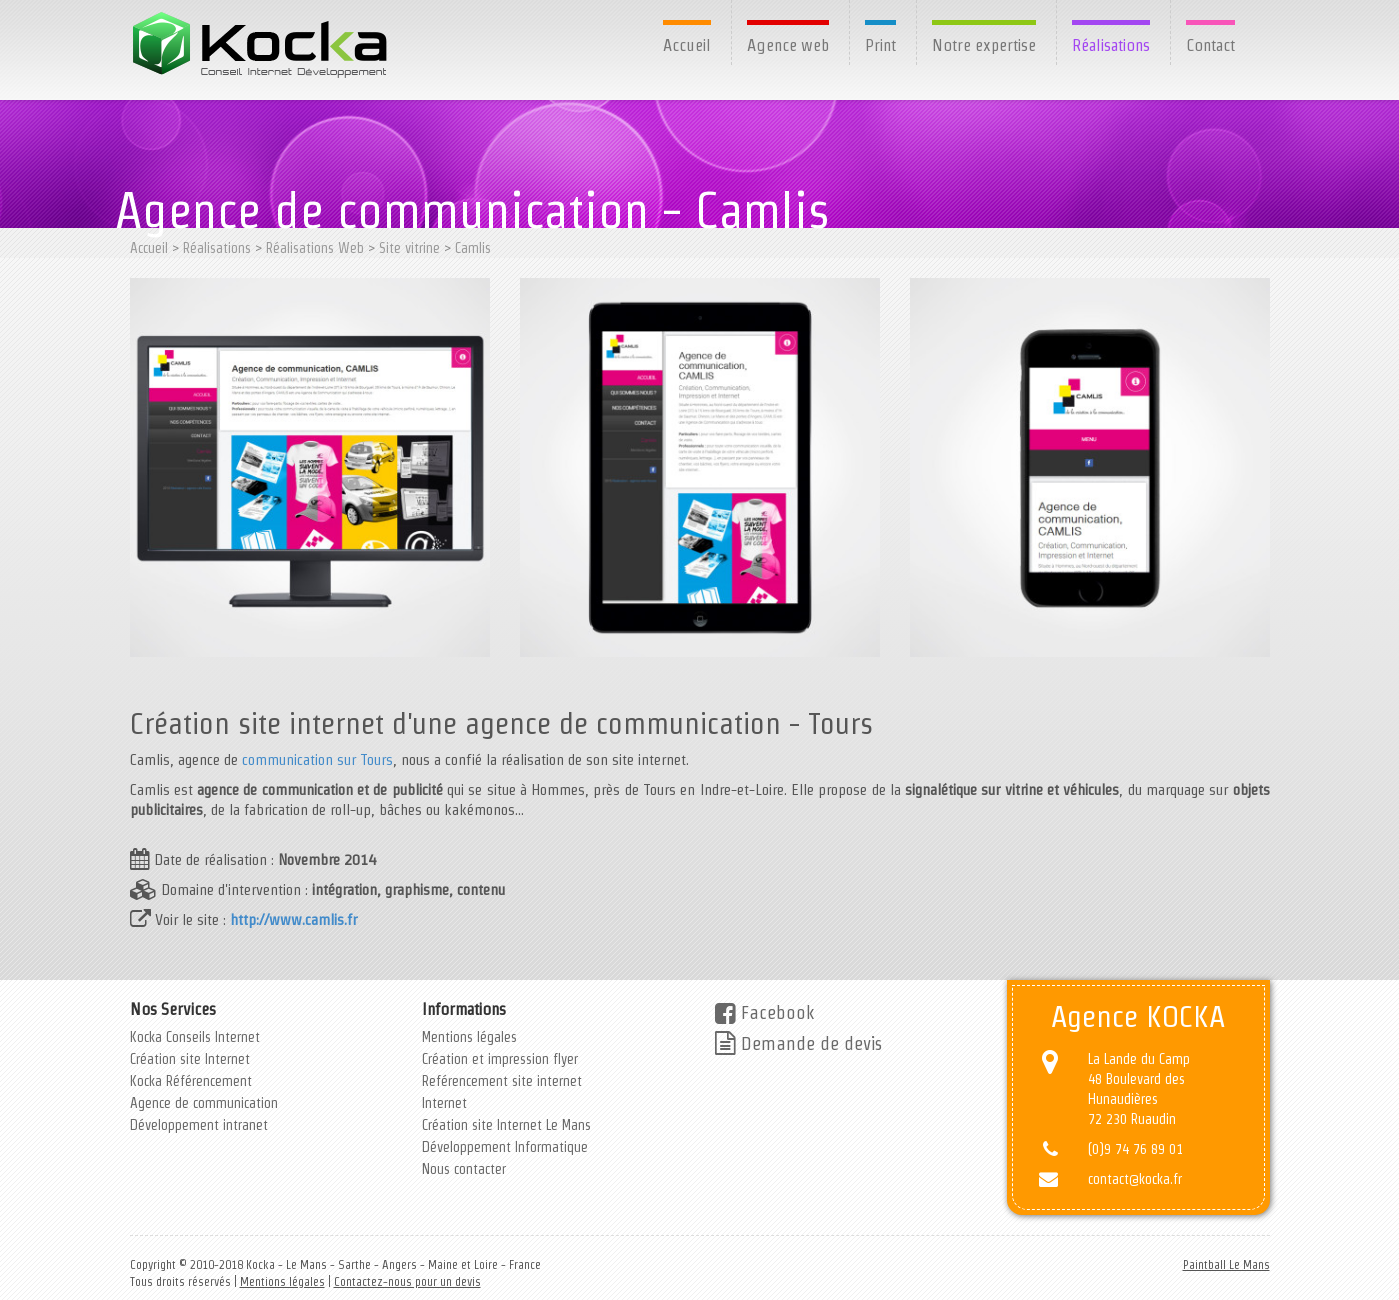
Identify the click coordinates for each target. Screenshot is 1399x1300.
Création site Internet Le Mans (506, 1125)
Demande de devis (798, 1043)
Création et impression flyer (500, 1059)
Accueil (687, 45)
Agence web (788, 45)
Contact (1210, 45)
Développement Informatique (505, 1147)
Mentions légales (469, 1037)
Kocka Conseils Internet (195, 1037)
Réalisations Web (315, 248)
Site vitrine (409, 248)
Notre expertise (984, 45)
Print (880, 45)
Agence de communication (204, 1103)
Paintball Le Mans (1226, 1264)
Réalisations (1111, 45)
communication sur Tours (317, 759)
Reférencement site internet (502, 1081)
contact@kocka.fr (1135, 1179)
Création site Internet (190, 1059)
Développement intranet (199, 1125)
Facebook (764, 1012)
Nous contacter (464, 1169)
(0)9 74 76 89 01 (1135, 1149)
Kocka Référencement (191, 1081)
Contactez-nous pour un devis (407, 1281)
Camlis (473, 248)
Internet (444, 1103)
